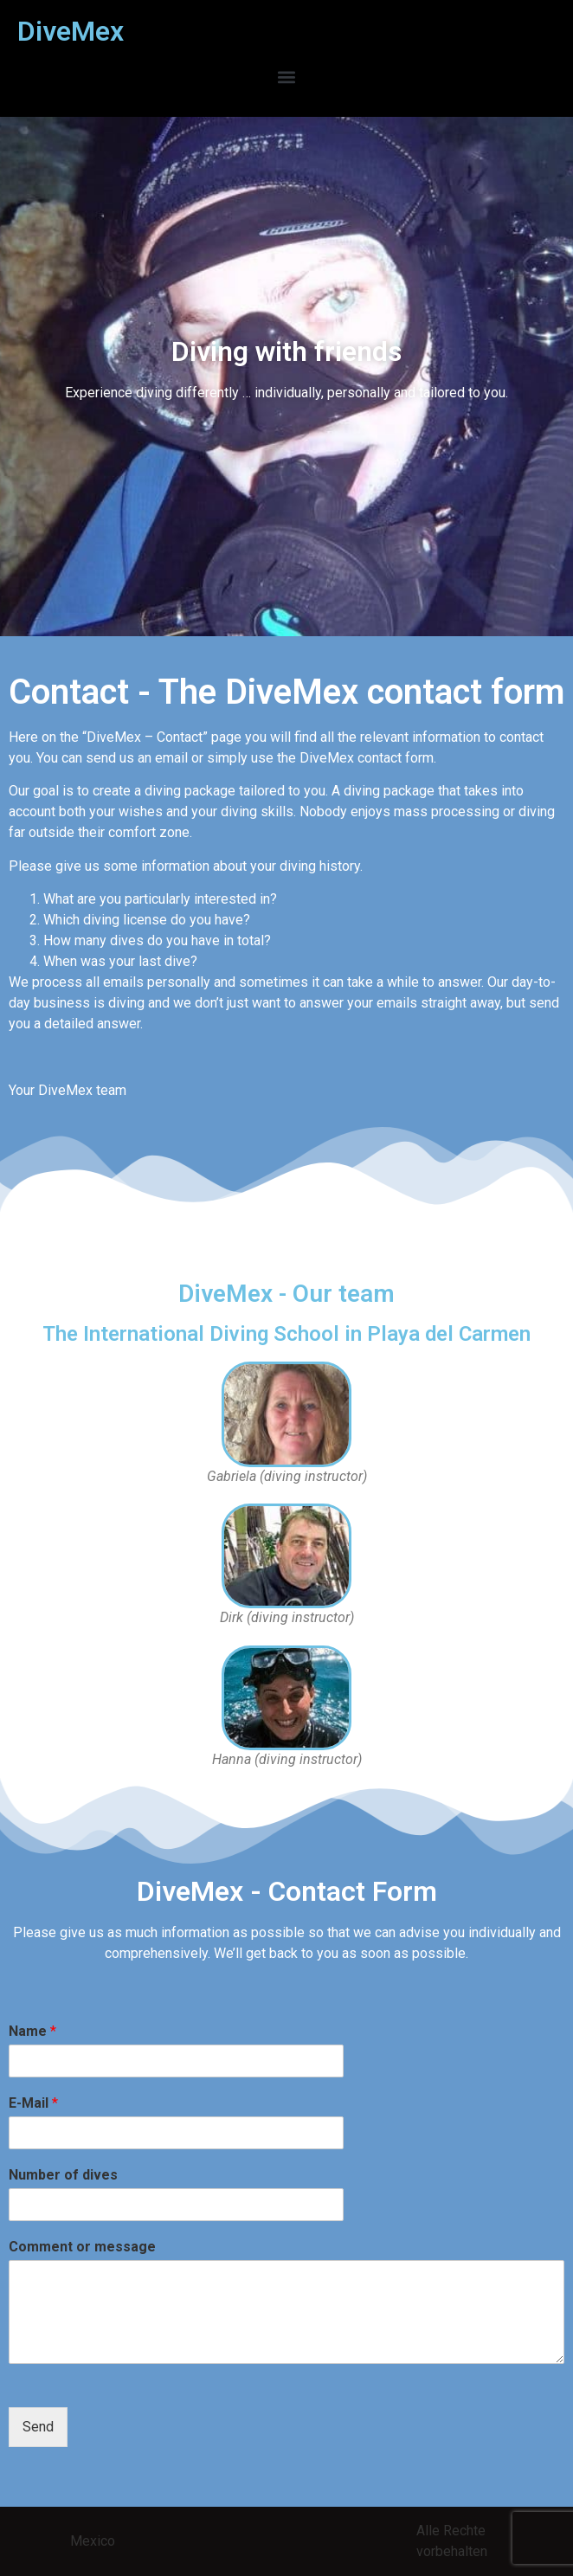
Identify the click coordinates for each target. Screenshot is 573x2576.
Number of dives (63, 2175)
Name (32, 2031)
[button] (287, 76)
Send (38, 2426)
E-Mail (33, 2103)
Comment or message (82, 2246)
